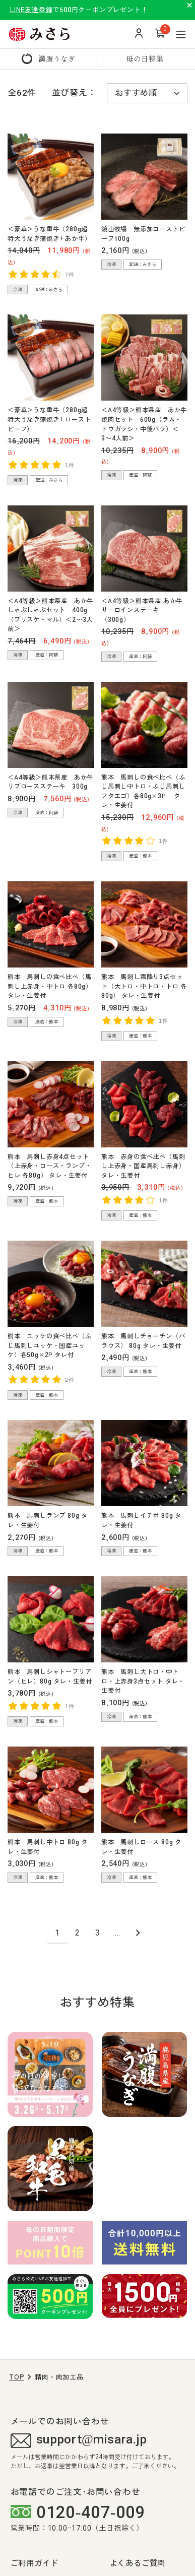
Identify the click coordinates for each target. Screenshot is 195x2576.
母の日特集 (144, 58)
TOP (16, 2377)
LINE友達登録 (31, 10)
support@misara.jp (79, 2440)
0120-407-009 (78, 2512)
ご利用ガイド (34, 2563)
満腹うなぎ (57, 58)
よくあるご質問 (138, 2563)
